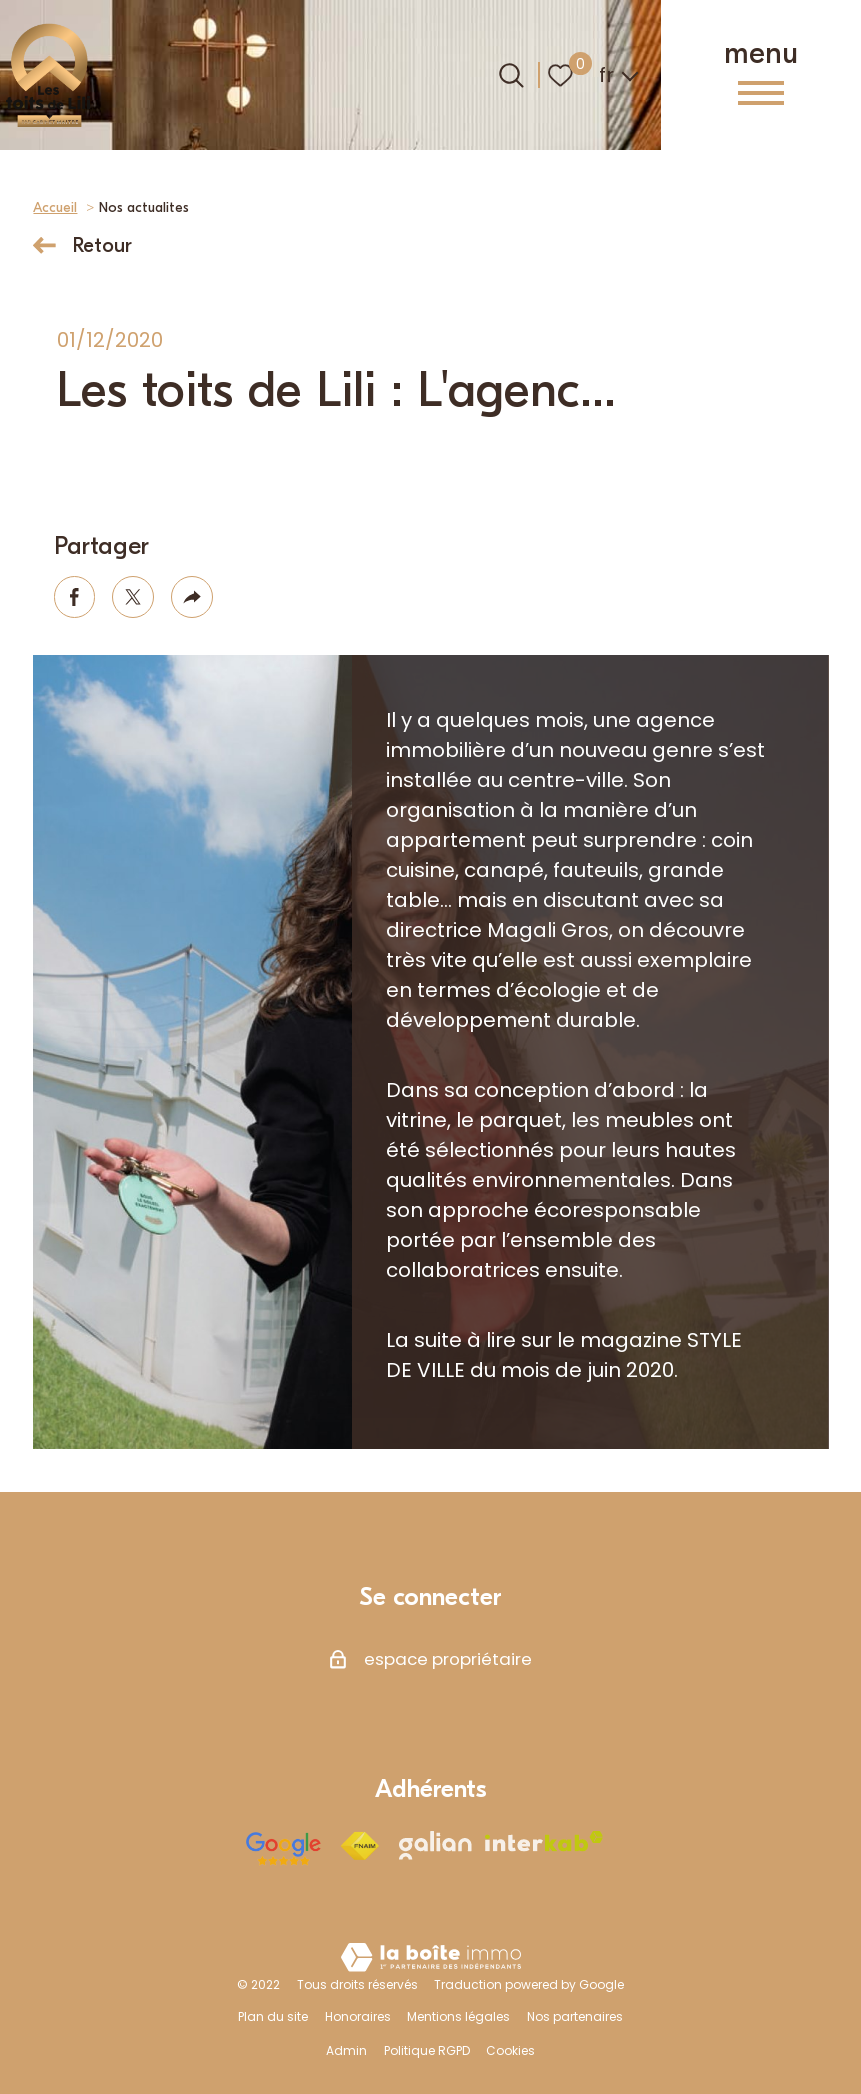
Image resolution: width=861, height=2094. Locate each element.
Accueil (55, 207)
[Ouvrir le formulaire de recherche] (511, 75)
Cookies (510, 2050)
